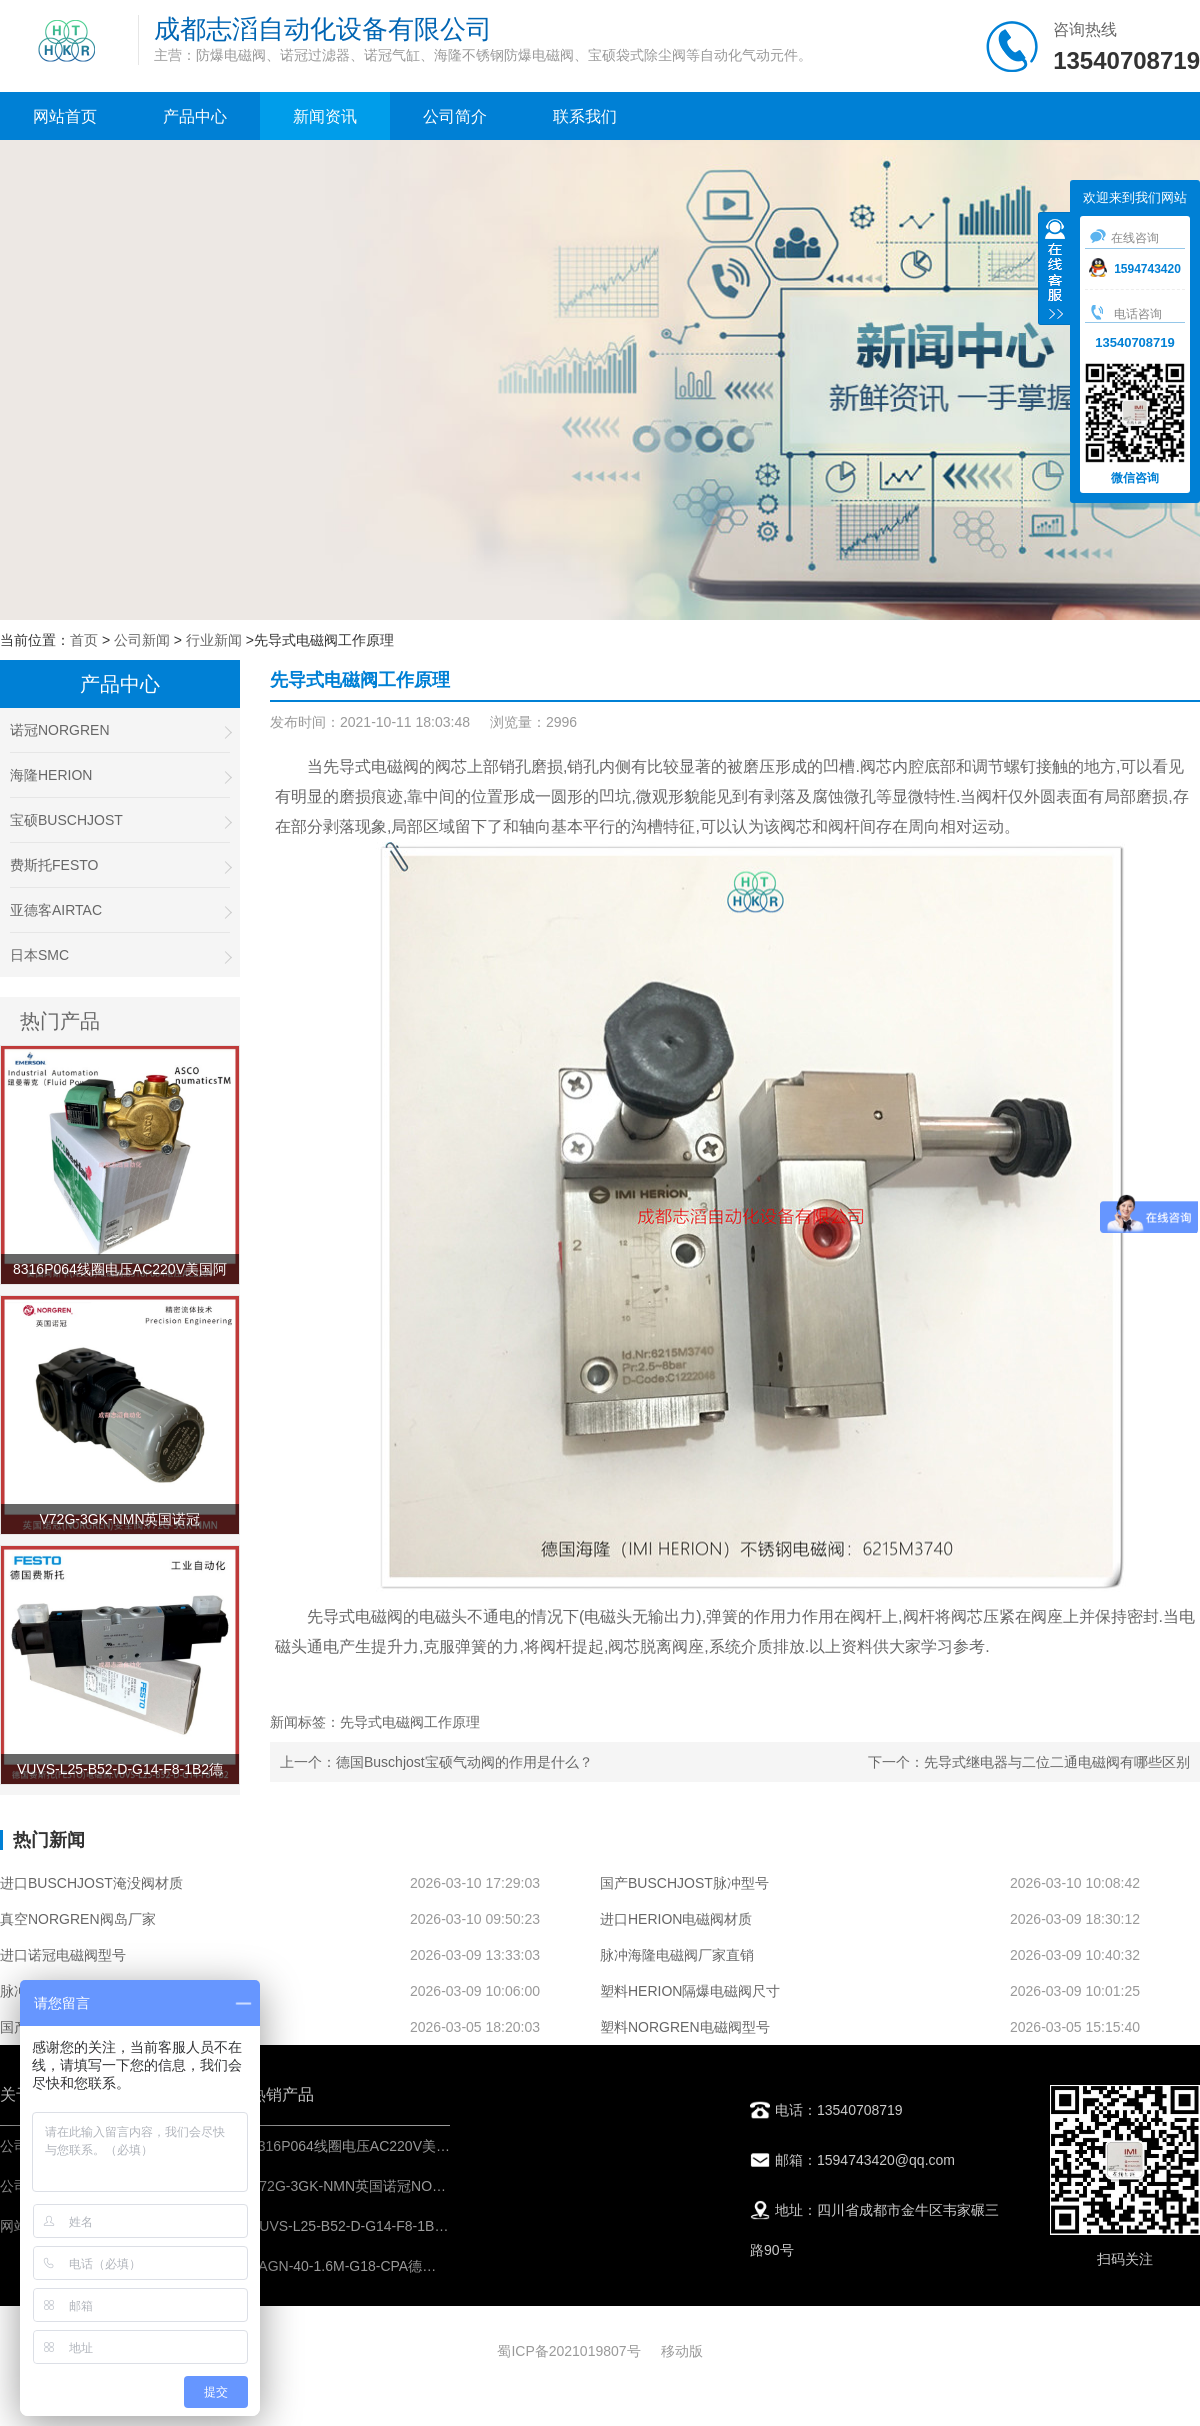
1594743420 (1135, 269)
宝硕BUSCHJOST (120, 820)
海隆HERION (120, 775)
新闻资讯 (325, 116)
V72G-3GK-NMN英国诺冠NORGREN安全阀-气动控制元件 (431, 2186)
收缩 (1055, 271)
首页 (84, 640)
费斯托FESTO (120, 865)
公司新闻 (142, 640)
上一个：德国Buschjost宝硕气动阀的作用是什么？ (436, 1762)
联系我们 (585, 116)
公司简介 (455, 116)
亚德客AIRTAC (120, 910)
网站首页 (65, 116)
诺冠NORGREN (120, 730)
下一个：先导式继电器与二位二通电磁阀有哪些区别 (1029, 1762)
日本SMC (120, 955)
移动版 (682, 2351)
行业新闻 (214, 640)
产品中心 (195, 116)
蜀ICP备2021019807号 (568, 2351)
